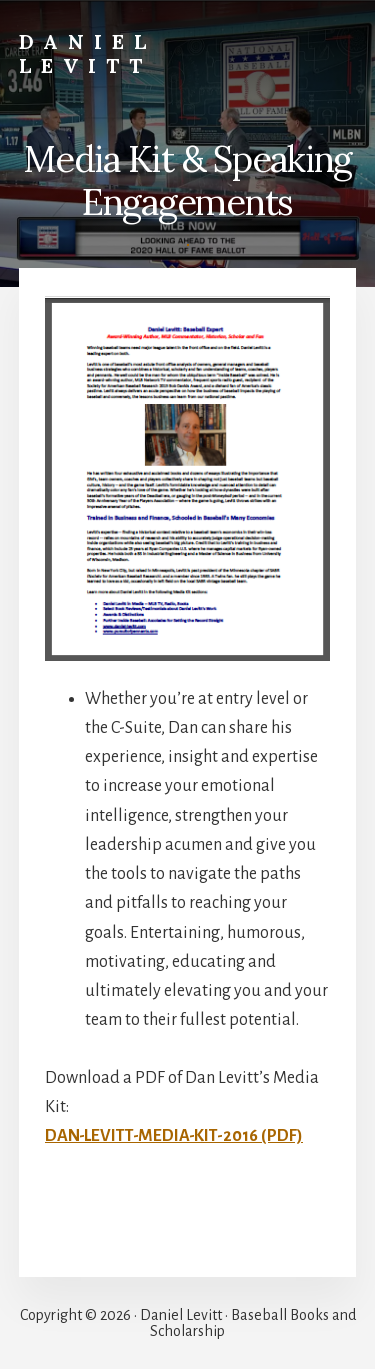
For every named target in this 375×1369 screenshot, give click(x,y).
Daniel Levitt (87, 53)
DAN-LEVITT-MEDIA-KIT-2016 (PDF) (174, 1136)
